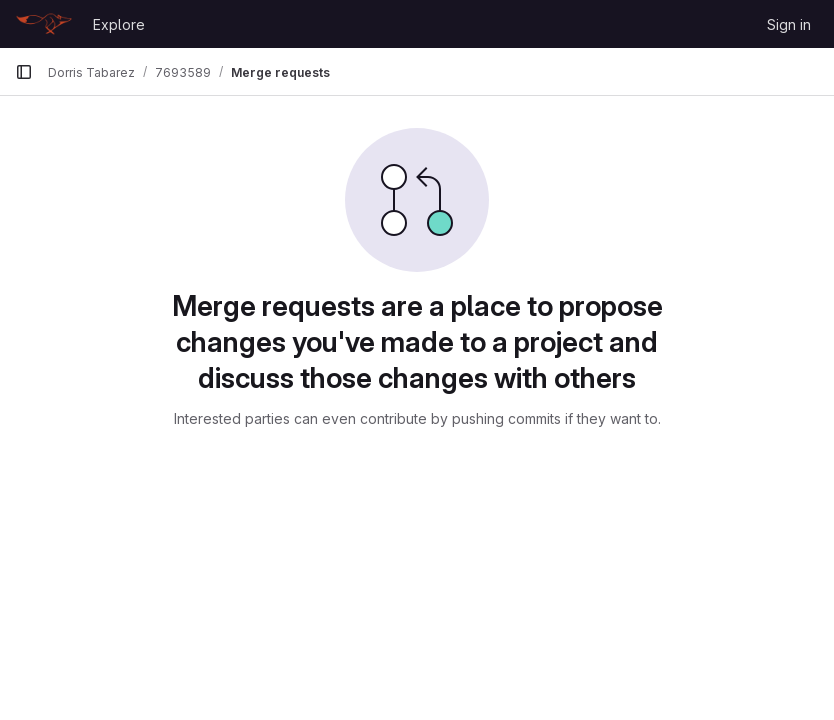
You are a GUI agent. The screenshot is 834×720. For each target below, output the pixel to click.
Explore (119, 24)
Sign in (789, 24)
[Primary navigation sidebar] (24, 72)
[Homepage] (44, 24)
